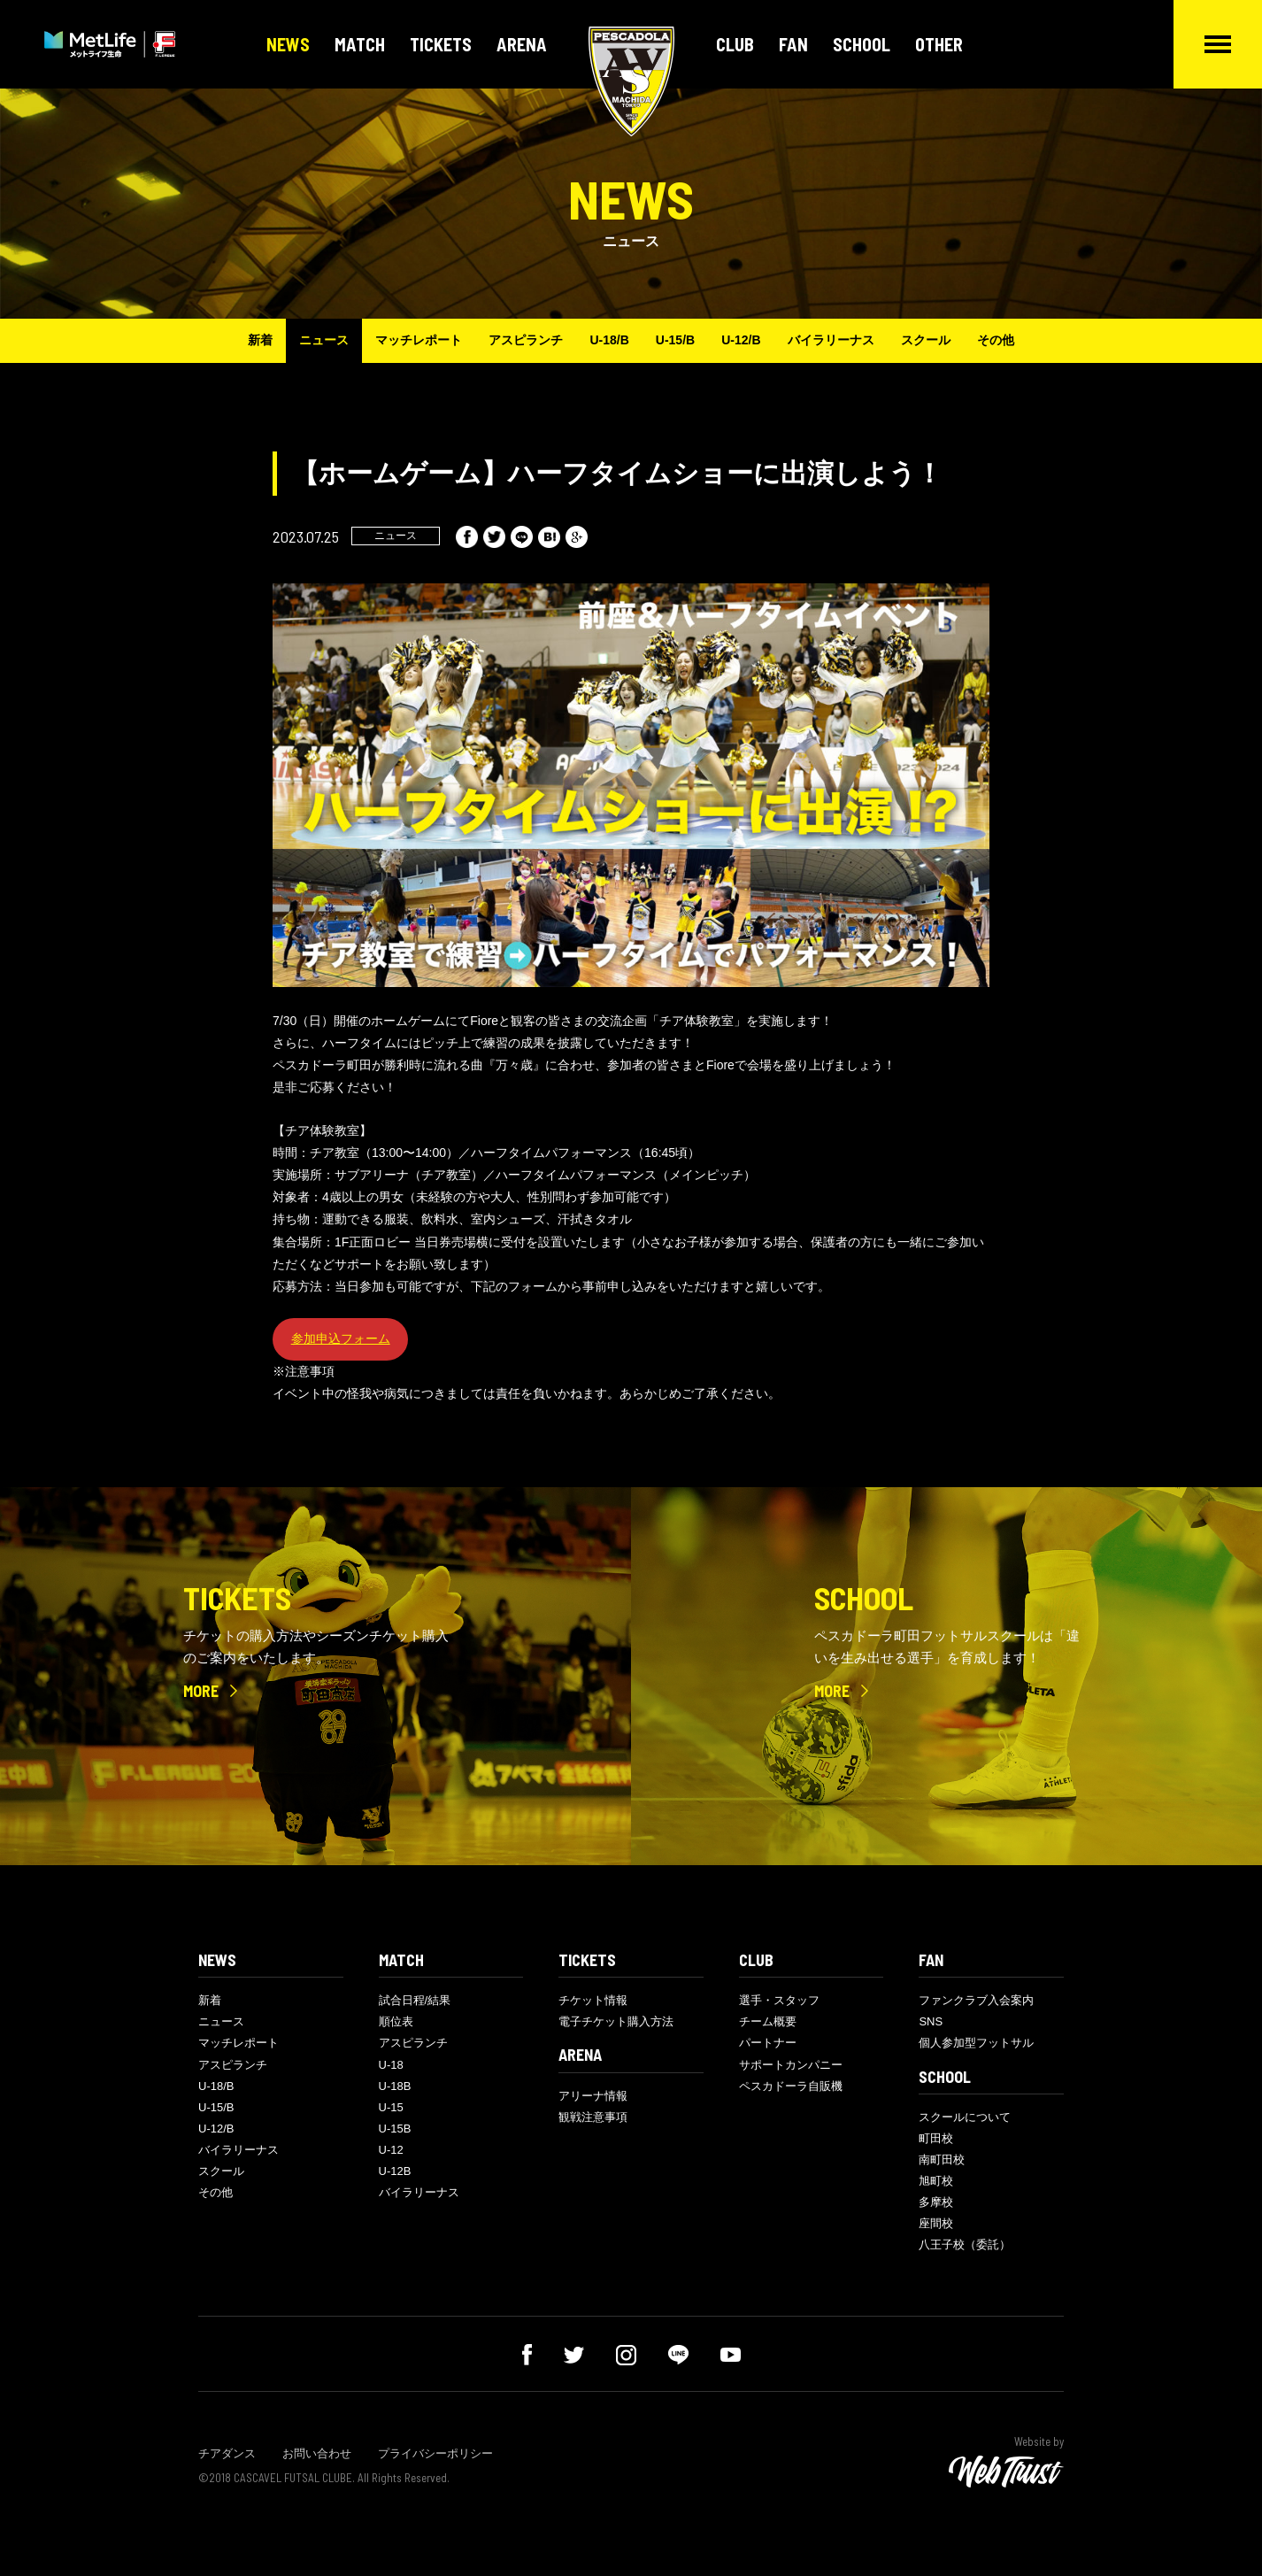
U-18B (395, 2086)
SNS (931, 2021)
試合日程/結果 (415, 2000)
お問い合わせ (316, 2453)
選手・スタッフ (779, 2000)
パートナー (767, 2042)
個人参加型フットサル (976, 2042)
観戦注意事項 (592, 2117)
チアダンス (227, 2453)
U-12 (391, 2149)
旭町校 (936, 2180)
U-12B (395, 2171)
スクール (925, 340)
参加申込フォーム (340, 1338)
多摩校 (936, 2202)
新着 (260, 340)
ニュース (324, 340)
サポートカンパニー (791, 2064)
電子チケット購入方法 (615, 2021)
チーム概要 (767, 2021)
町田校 (936, 2138)
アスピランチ (526, 340)
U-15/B (675, 340)
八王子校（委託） (965, 2244)
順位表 (396, 2021)
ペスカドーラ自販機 (791, 2086)
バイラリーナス (831, 340)
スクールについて (965, 2117)
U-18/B (608, 340)
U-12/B (740, 340)
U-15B (395, 2128)
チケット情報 (592, 2000)
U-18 (391, 2064)
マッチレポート (418, 340)
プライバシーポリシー (435, 2453)
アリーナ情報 (592, 2095)
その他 (995, 340)
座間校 (936, 2223)
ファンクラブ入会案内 (976, 2000)
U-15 (391, 2107)
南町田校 (942, 2159)
